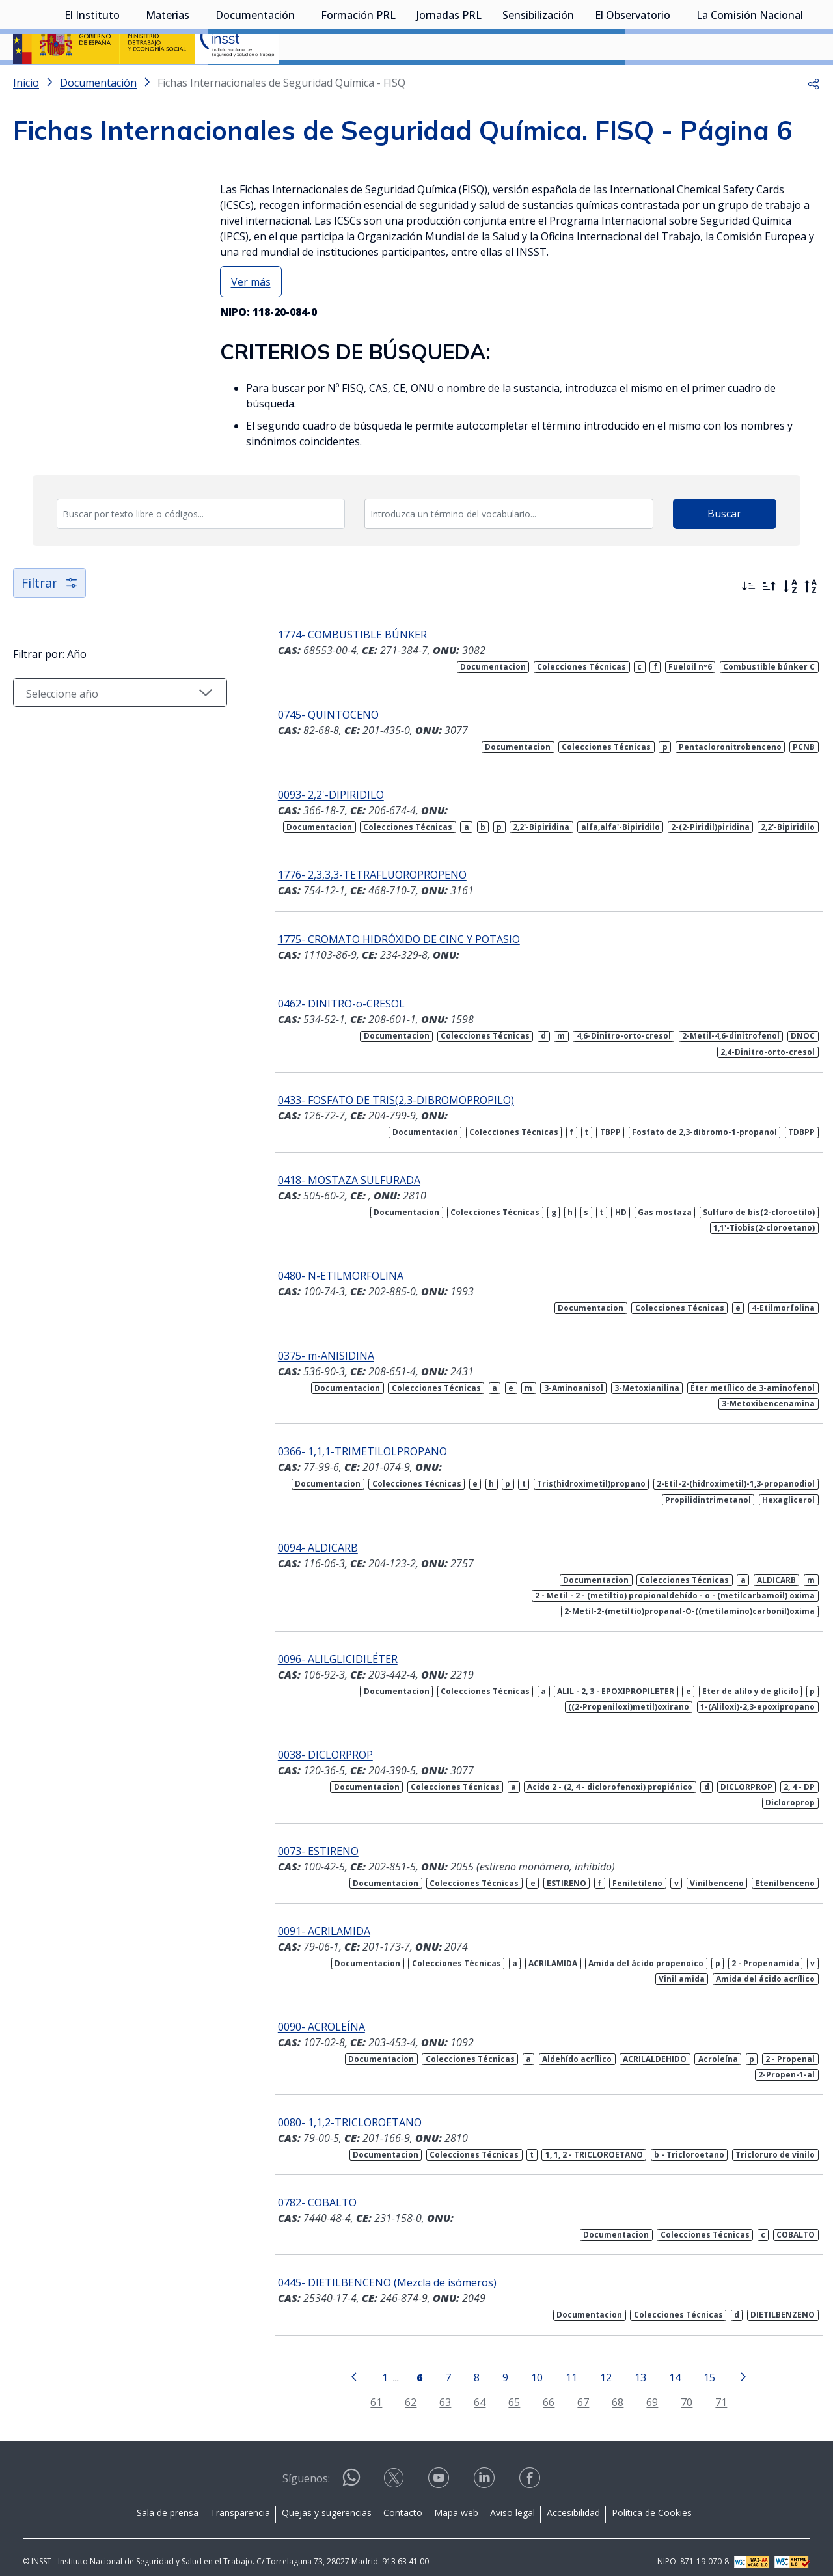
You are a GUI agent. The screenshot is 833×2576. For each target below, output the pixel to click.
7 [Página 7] (439, 2364)
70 (677, 2389)
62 (401, 2389)
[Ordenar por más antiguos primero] (769, 621)
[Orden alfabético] (790, 621)
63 (436, 2389)
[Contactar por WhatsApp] (351, 2469)
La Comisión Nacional (749, 81)
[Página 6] (410, 2363)
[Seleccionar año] (111, 727)
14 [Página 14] (666, 2364)
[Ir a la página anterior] (345, 2363)
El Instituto (92, 81)
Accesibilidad (573, 2500)
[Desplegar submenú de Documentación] (301, 80)
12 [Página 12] (597, 2364)
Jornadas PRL (449, 81)
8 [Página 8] (468, 2364)
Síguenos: (306, 2466)
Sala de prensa (167, 2500)
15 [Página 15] (700, 2364)
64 (470, 2389)
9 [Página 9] (496, 2364)
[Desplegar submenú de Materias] (195, 80)
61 (367, 2389)
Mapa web (456, 2500)
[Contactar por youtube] (440, 2469)
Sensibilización (538, 81)
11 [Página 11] (562, 2364)
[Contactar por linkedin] (485, 2469)
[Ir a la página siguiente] (734, 2363)
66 (539, 2389)
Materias (167, 81)
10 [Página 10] (528, 2364)
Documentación (255, 81)
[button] (813, 117)
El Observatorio (632, 81)
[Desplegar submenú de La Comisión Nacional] (809, 80)
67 (574, 2389)
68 (608, 2389)
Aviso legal (512, 2500)
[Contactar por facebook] (531, 2469)
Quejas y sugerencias (327, 2500)
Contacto (402, 2500)
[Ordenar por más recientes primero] (748, 621)
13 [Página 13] (631, 2364)
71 (712, 2389)
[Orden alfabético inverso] (811, 621)
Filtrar (50, 617)
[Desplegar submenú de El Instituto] (126, 80)
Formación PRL (358, 81)
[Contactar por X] (395, 2469)
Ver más (251, 316)
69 (643, 2389)
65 (505, 2389)
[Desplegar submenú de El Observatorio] (676, 80)
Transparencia (240, 2500)
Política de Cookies (652, 2500)
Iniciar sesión (771, 29)
